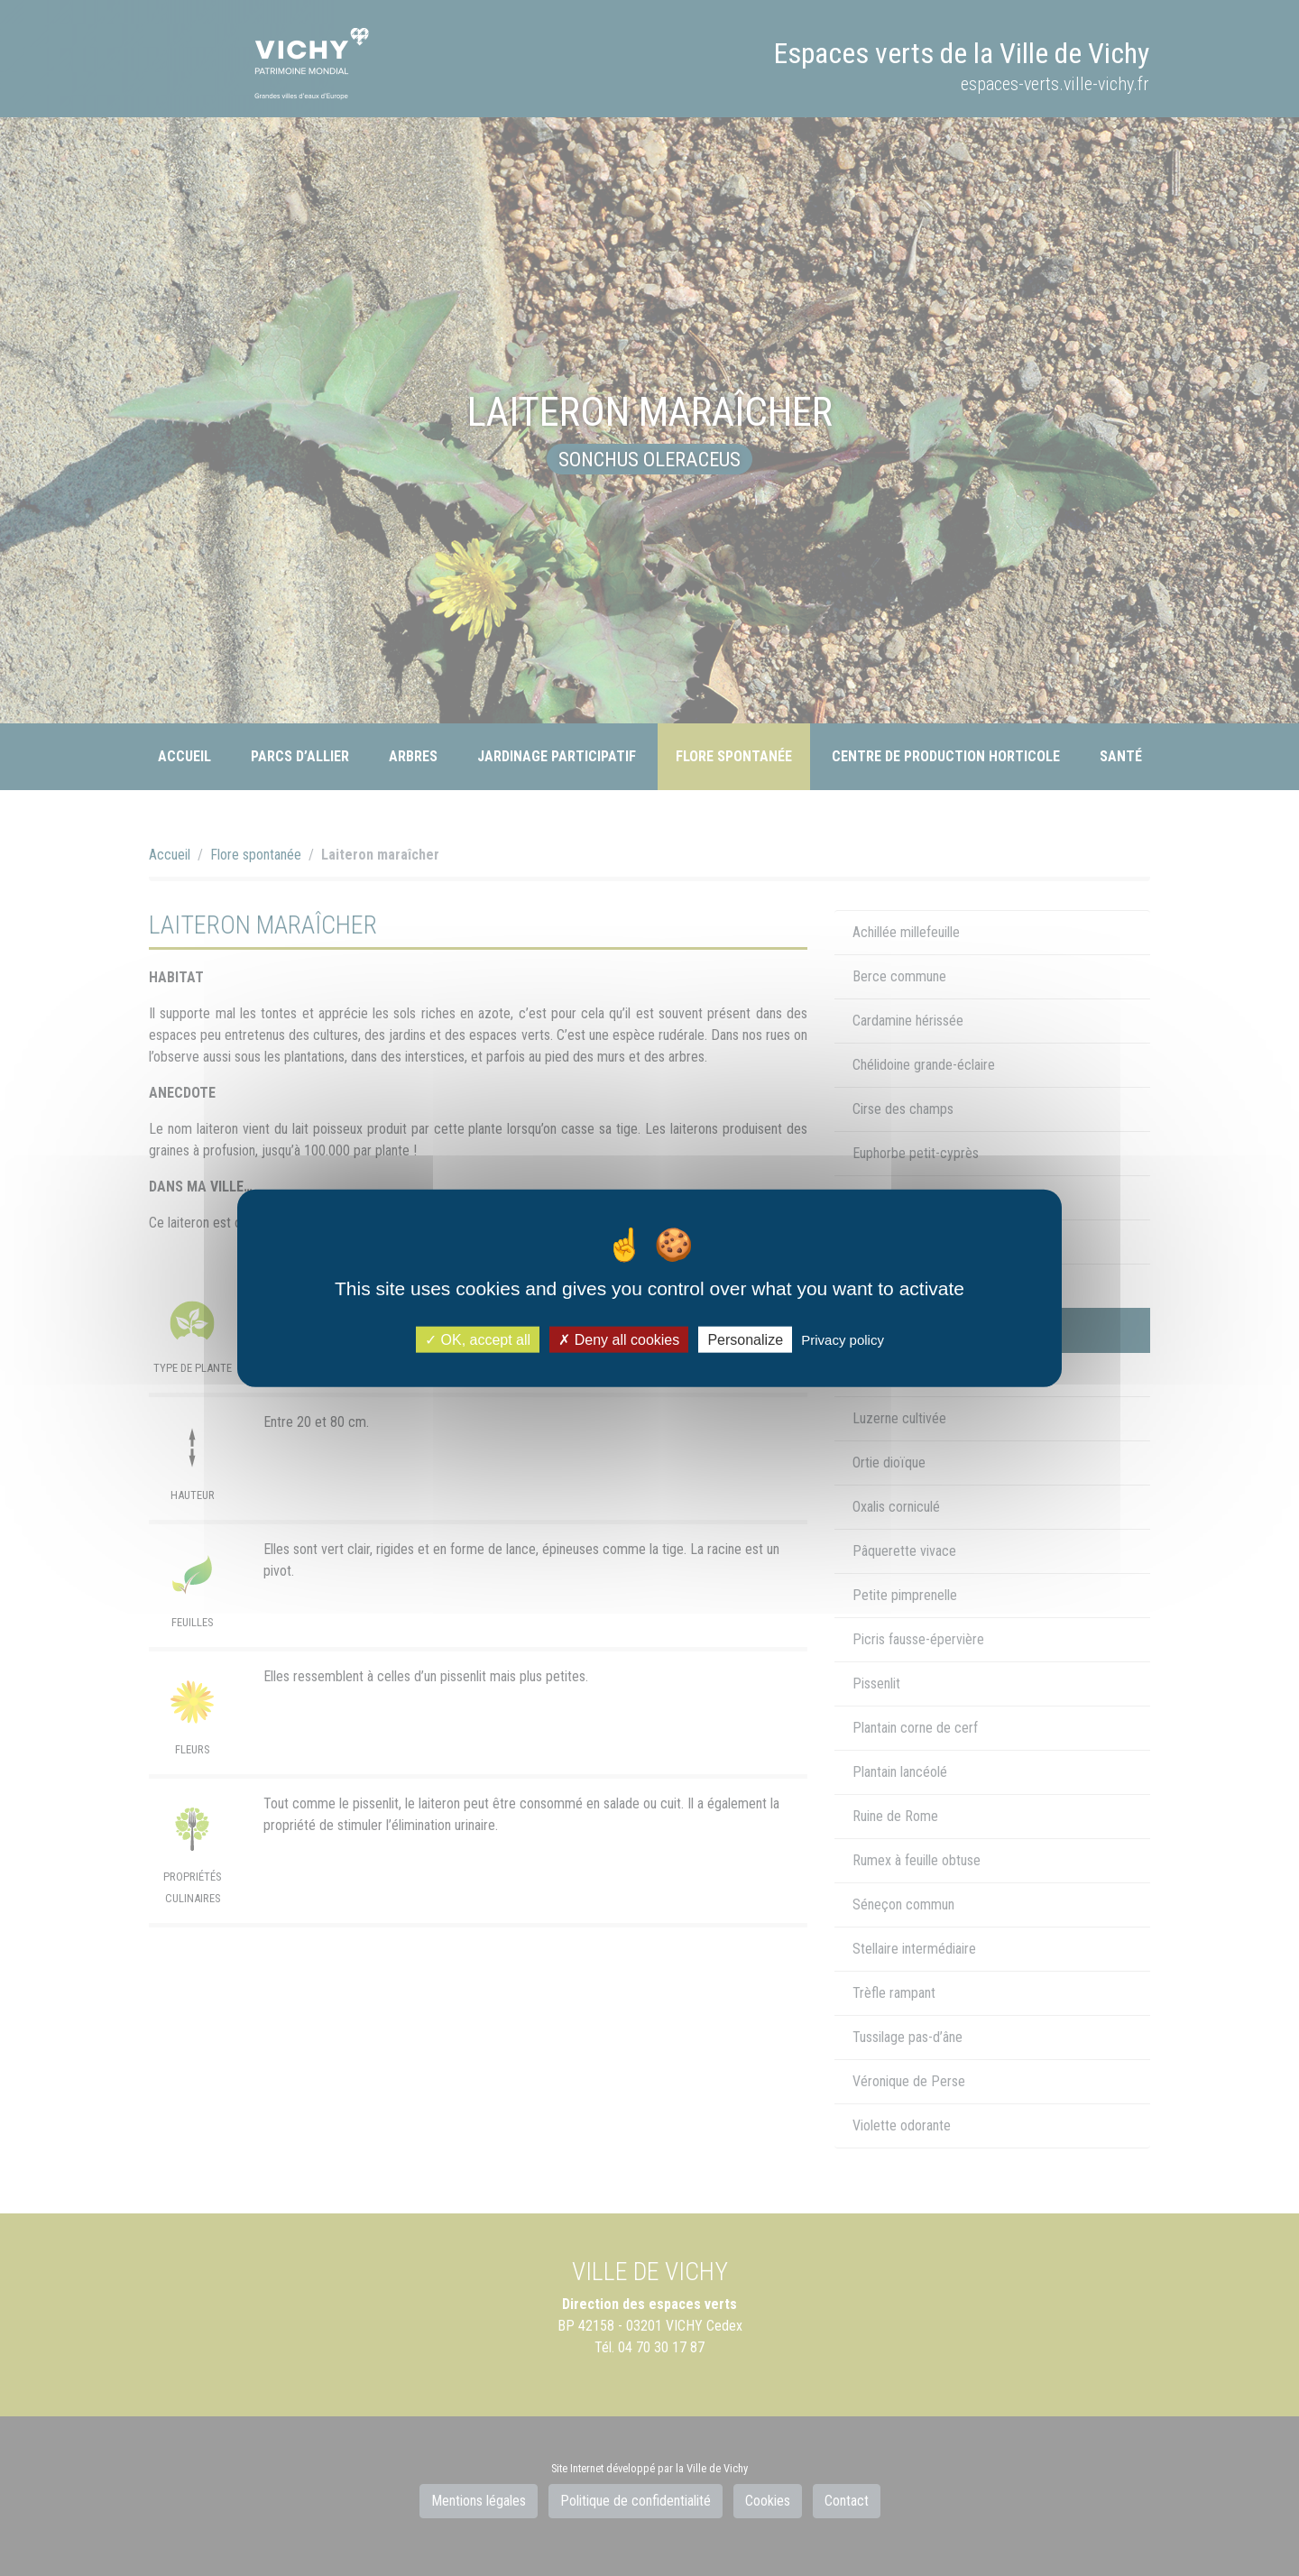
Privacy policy (842, 1339)
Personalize (745, 1339)
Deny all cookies (618, 1339)
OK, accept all (477, 1339)
